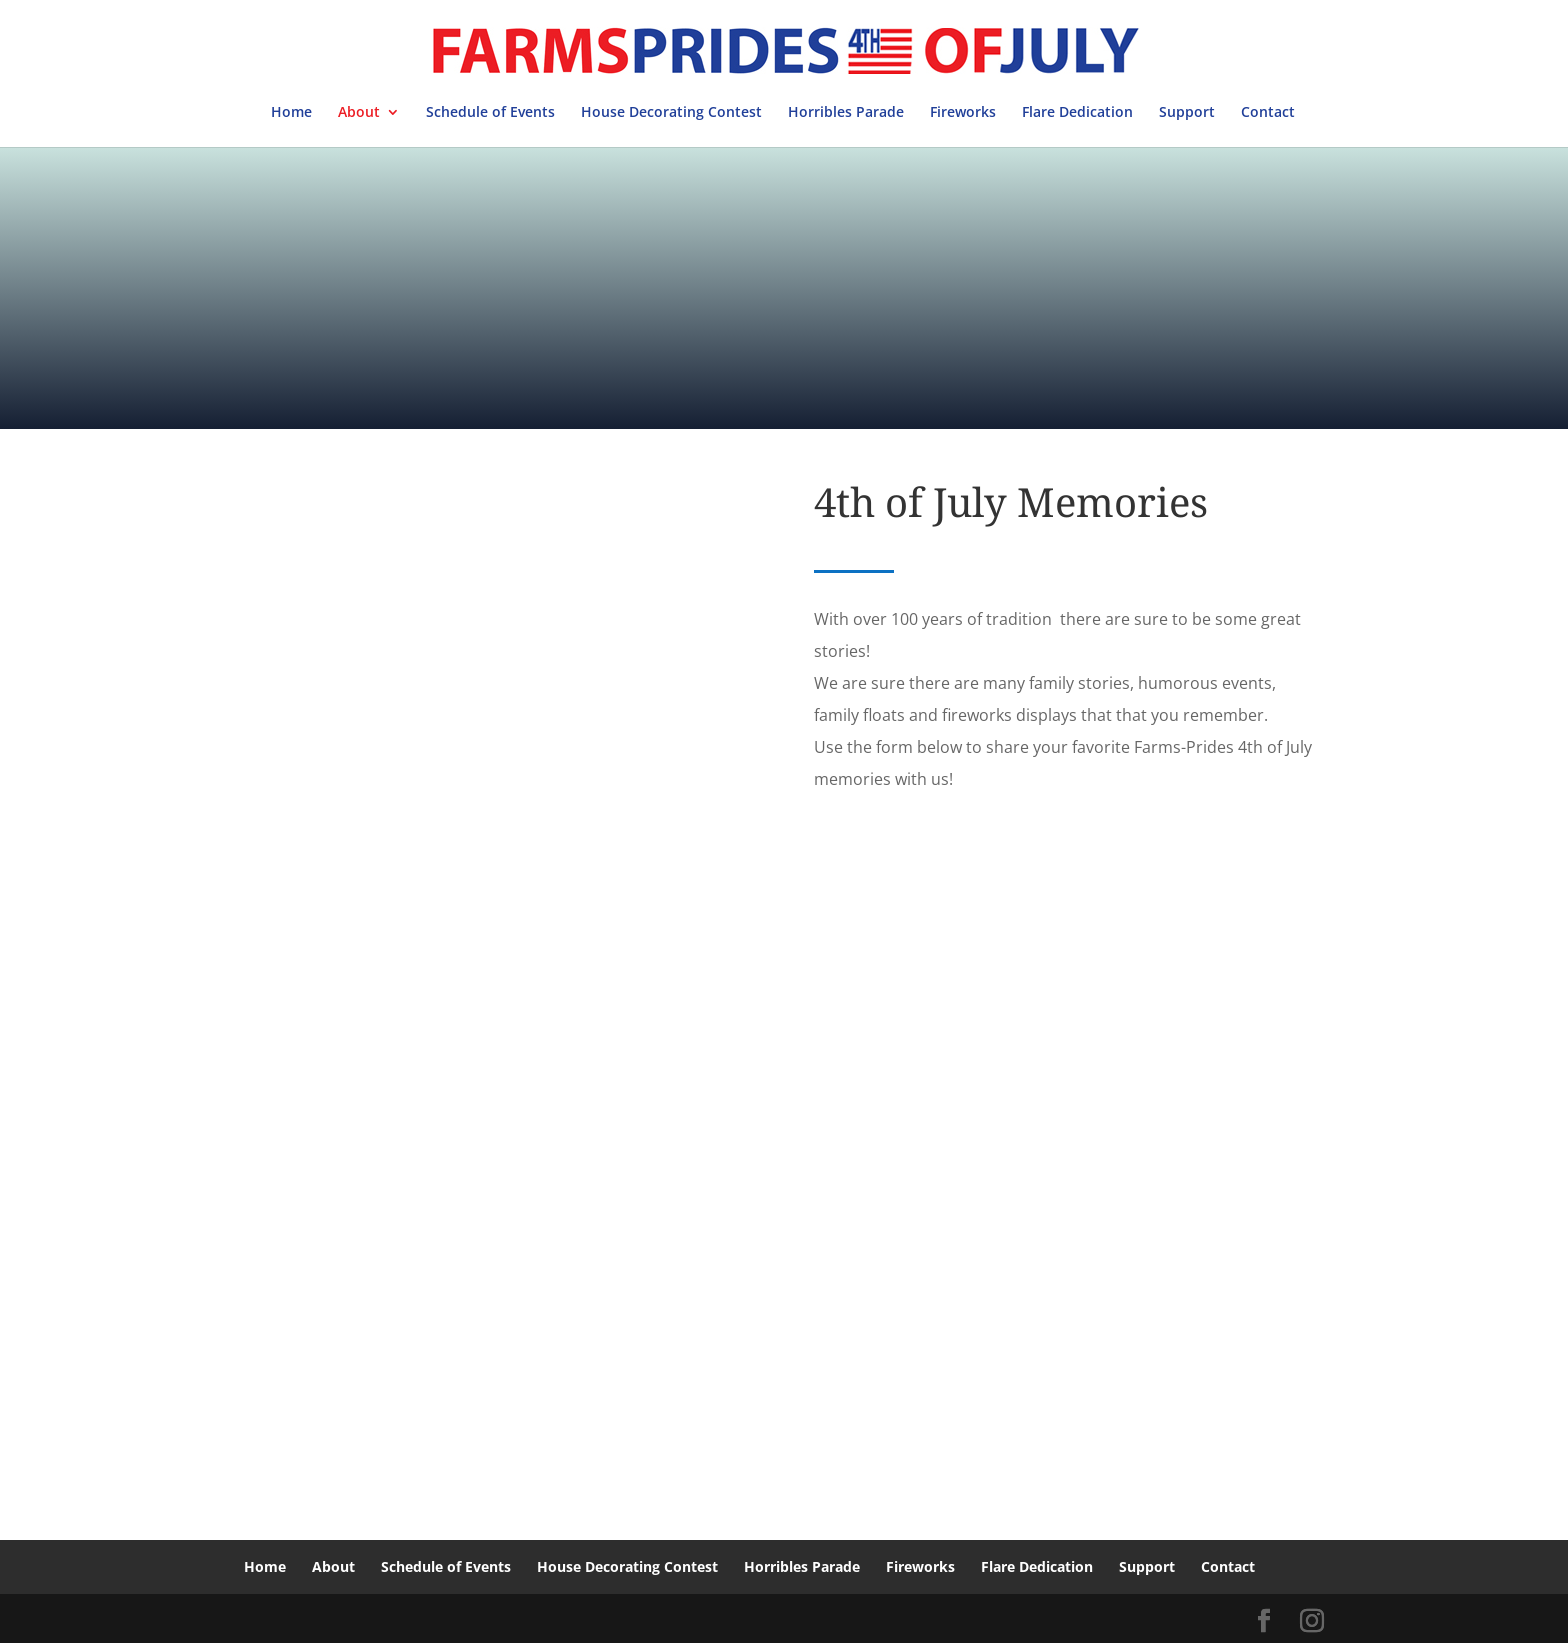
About (359, 113)
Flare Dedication (1077, 113)
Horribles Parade (846, 113)
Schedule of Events (490, 113)
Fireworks (963, 113)
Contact (1268, 113)
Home (291, 113)
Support (1187, 113)
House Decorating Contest (671, 113)
